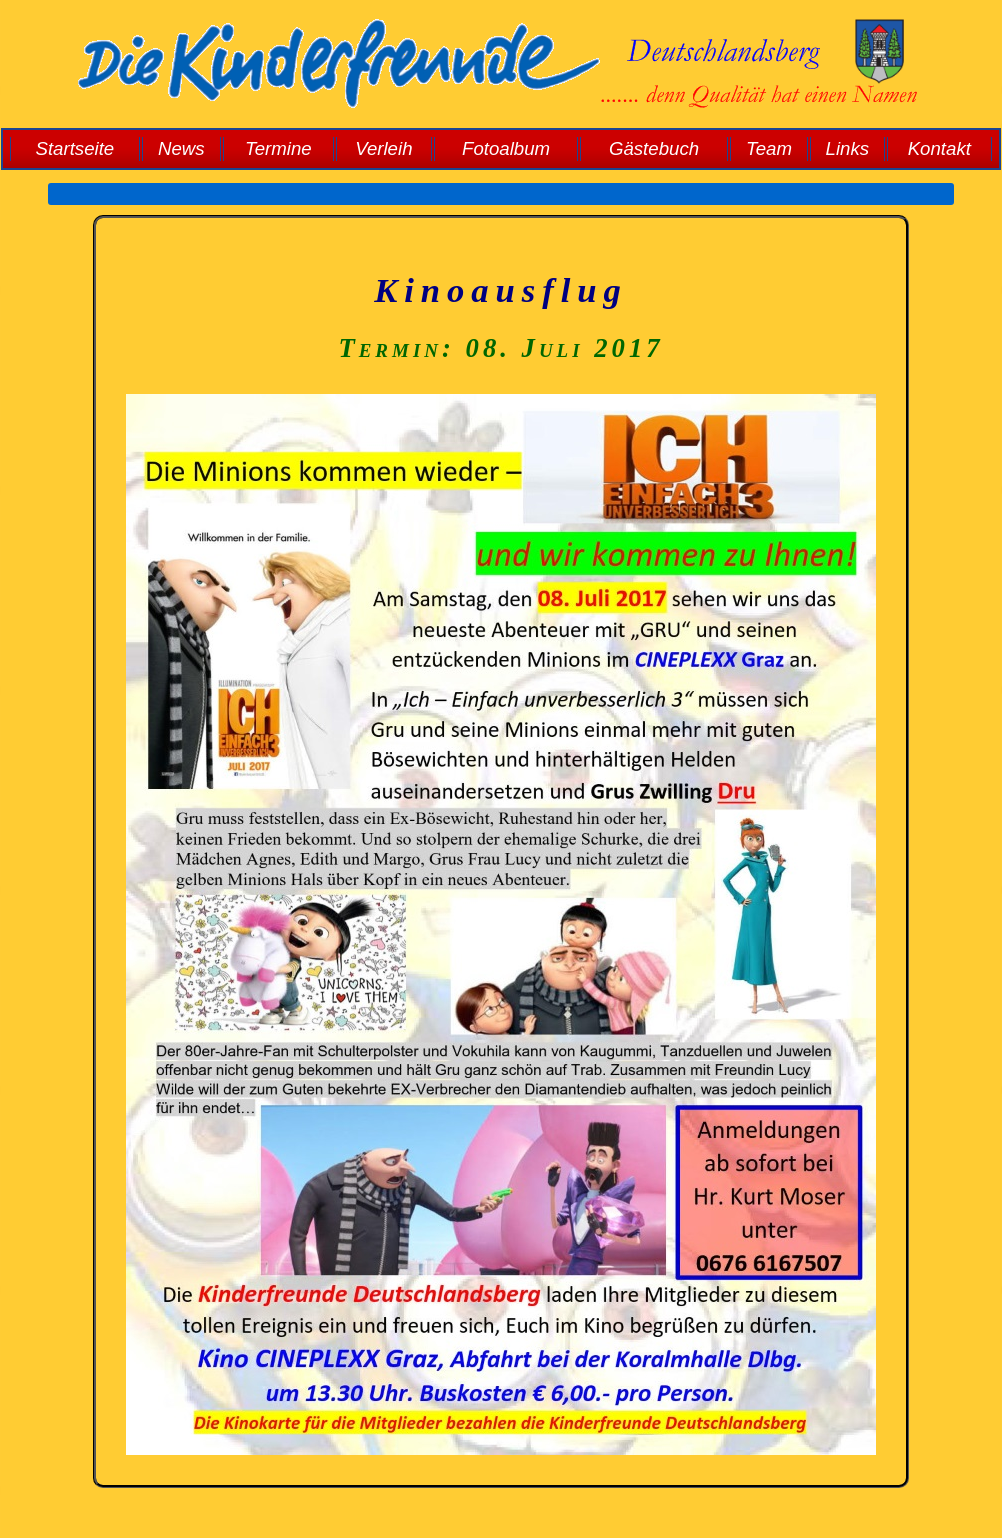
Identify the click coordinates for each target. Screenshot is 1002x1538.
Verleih (383, 148)
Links (848, 148)
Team (769, 148)
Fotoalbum (506, 148)
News (181, 148)
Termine (278, 148)
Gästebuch (654, 148)
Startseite (74, 148)
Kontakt (939, 148)
